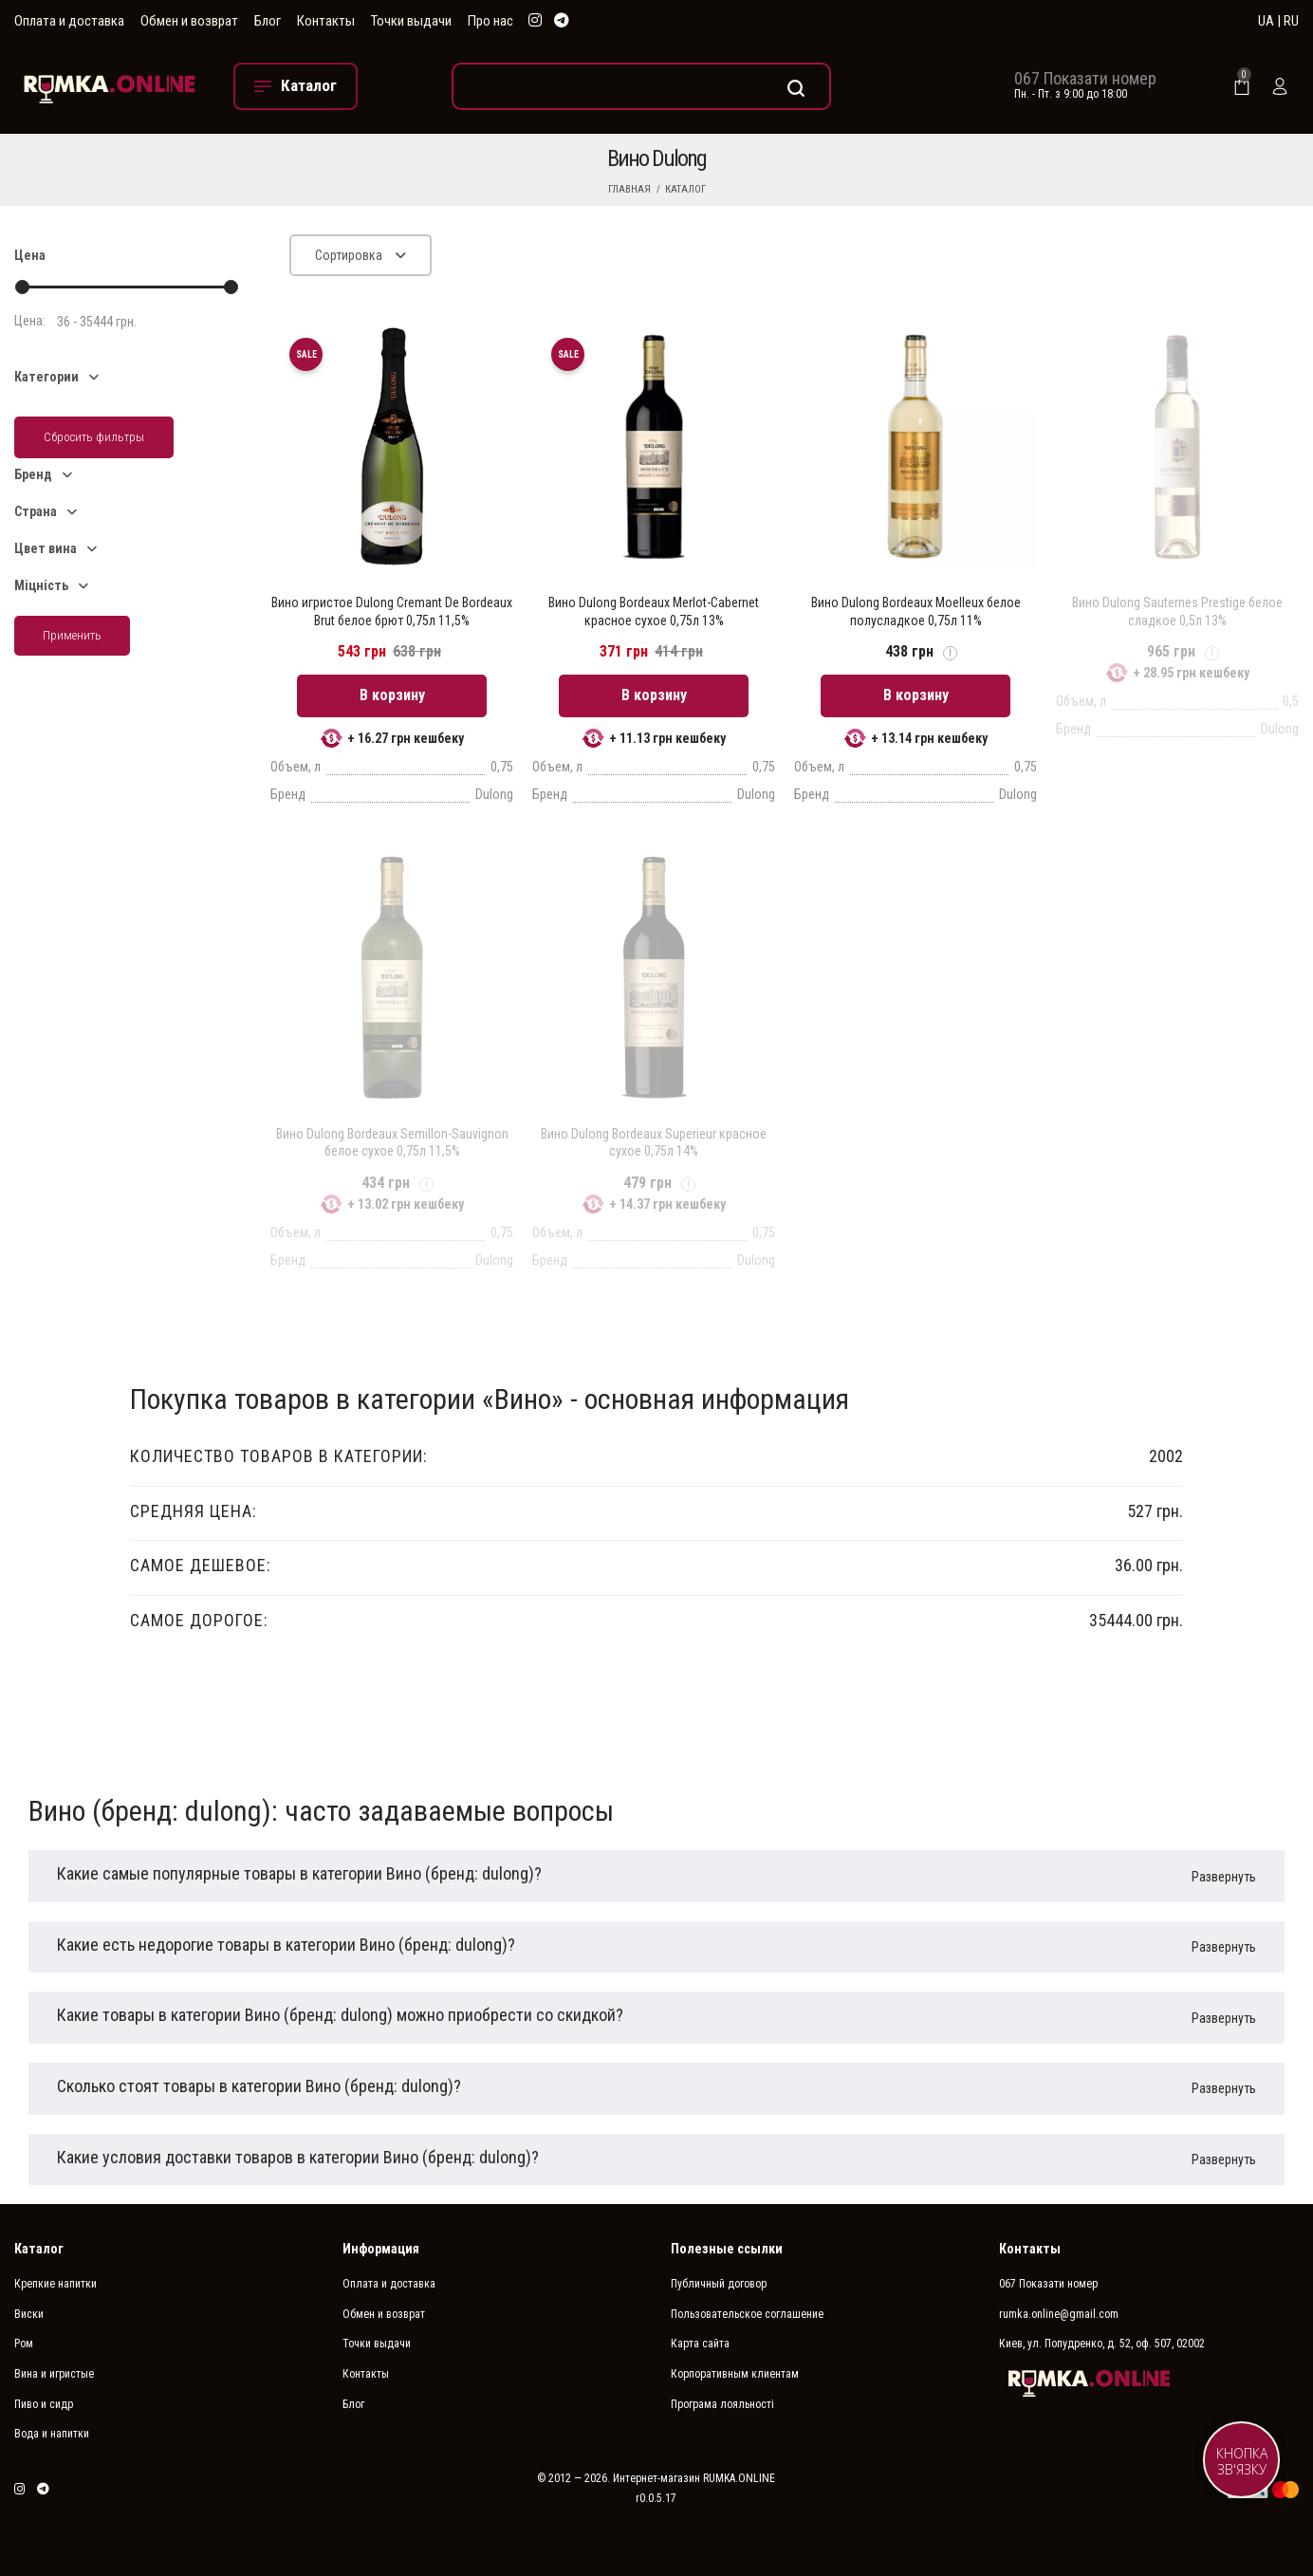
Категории (46, 376)
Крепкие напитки (55, 2283)
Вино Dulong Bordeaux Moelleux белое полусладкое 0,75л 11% (916, 611)
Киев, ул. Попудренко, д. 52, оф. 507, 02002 (1102, 2343)
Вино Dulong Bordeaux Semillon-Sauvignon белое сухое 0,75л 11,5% (392, 1142)
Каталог (685, 189)
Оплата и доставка (69, 20)
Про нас (490, 20)
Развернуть (1224, 1876)
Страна (35, 511)
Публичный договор (719, 2283)
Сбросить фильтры (94, 437)
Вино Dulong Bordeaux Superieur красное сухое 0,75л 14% (654, 1142)
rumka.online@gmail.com (1059, 2314)
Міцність (41, 585)
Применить (72, 635)
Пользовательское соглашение (747, 2314)
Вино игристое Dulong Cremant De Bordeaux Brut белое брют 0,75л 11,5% (391, 611)
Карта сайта (700, 2343)
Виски (29, 2314)
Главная (629, 189)
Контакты (326, 20)
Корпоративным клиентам (735, 2374)
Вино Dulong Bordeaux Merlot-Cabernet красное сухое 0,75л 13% (653, 611)
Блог (267, 20)
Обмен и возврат (189, 20)
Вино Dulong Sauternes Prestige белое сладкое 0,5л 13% (1177, 611)
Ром (23, 2343)
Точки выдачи (411, 20)
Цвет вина (45, 548)
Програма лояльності (722, 2404)
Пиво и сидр (43, 2404)
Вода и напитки (51, 2433)
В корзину (392, 695)
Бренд (33, 474)
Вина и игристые (54, 2374)
